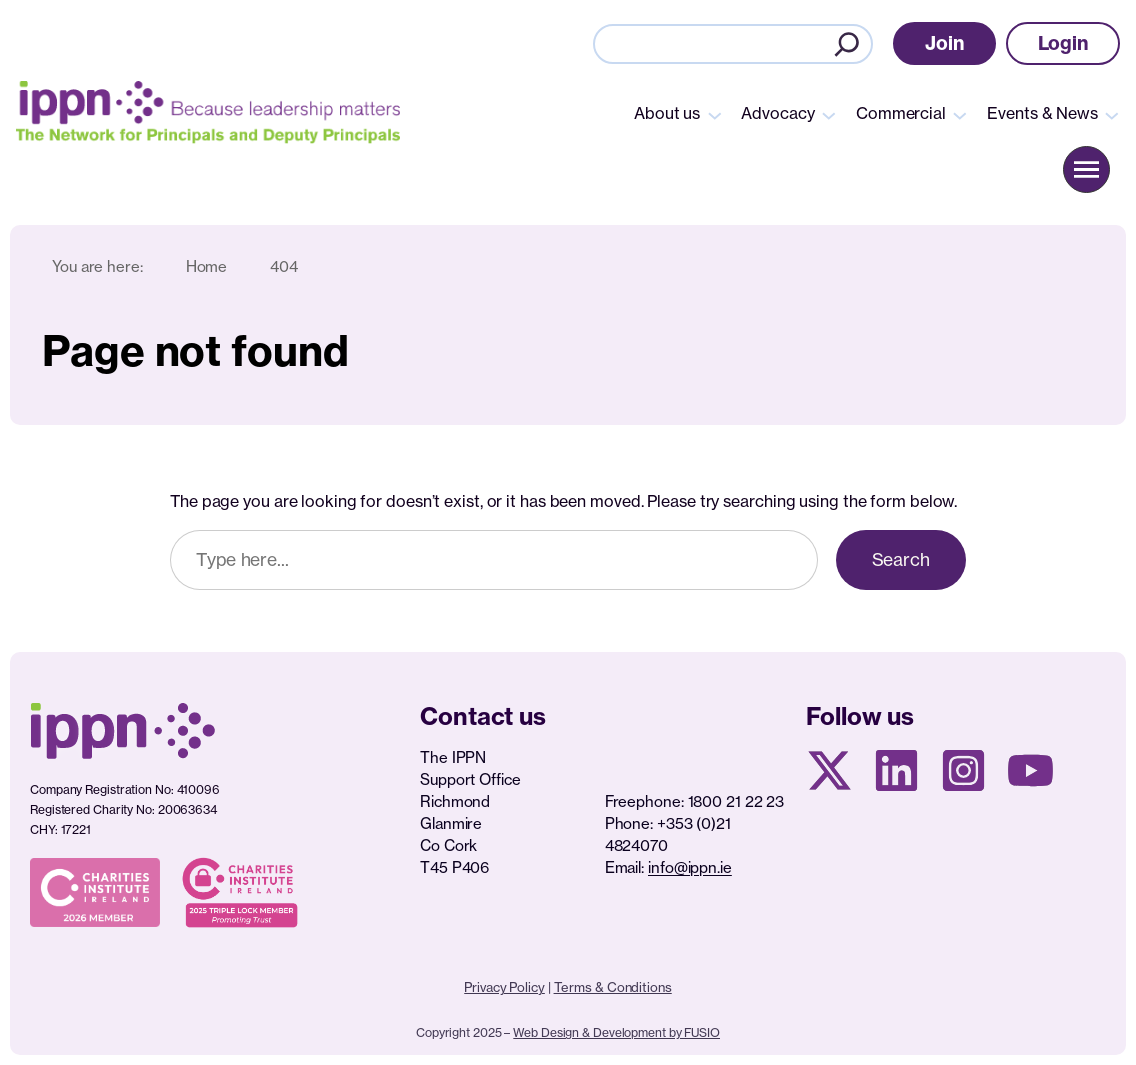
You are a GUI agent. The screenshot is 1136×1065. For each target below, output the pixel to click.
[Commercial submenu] (960, 114)
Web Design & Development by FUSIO (616, 1032)
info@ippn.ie (690, 867)
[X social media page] (829, 770)
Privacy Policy (504, 987)
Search (901, 559)
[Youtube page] (1030, 770)
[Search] (847, 44)
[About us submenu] (715, 114)
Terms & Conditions (613, 987)
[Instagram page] (963, 770)
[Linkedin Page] (896, 770)
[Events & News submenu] (1112, 114)
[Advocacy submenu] (829, 114)
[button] (944, 43)
